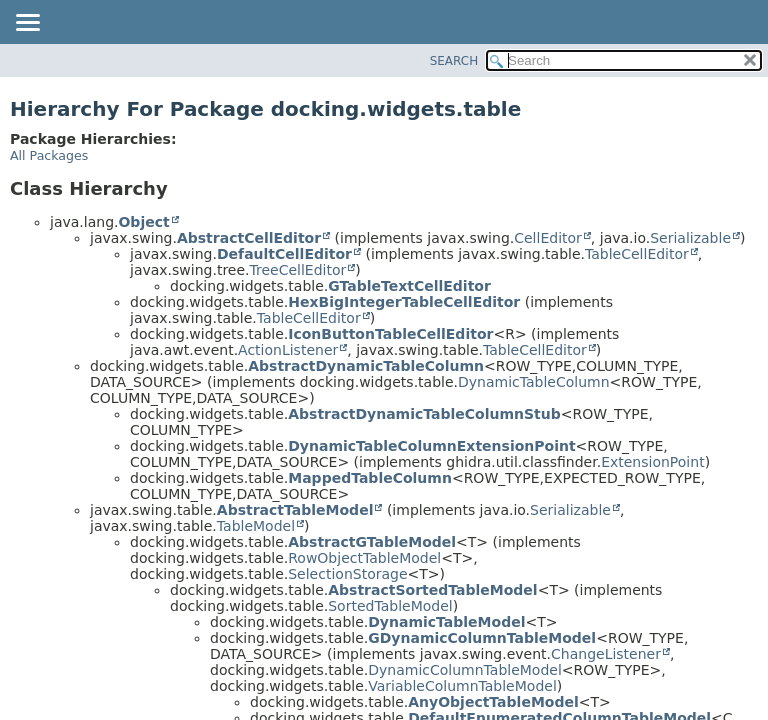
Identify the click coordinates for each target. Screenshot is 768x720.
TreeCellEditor (298, 270)
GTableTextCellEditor (409, 286)
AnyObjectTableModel (493, 702)
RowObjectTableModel (364, 558)
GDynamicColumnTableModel (482, 638)
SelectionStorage (347, 574)
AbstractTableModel (295, 510)
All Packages (49, 155)
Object (143, 222)
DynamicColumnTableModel (465, 670)
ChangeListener (606, 654)
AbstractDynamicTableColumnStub (424, 414)
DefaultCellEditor (284, 254)
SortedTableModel (390, 606)
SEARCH (454, 61)
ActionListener (288, 350)
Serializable (690, 238)
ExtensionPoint (653, 462)
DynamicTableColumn (534, 382)
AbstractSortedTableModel (432, 590)
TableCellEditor (637, 254)
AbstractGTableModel (372, 542)
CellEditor (548, 238)
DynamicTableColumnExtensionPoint (431, 446)
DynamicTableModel (446, 622)
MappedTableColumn (370, 478)
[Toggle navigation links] (27, 24)
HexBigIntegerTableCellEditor (404, 302)
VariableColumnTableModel (462, 686)
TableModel (256, 526)
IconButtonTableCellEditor (390, 334)
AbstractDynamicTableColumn (366, 366)
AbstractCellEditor (249, 238)
